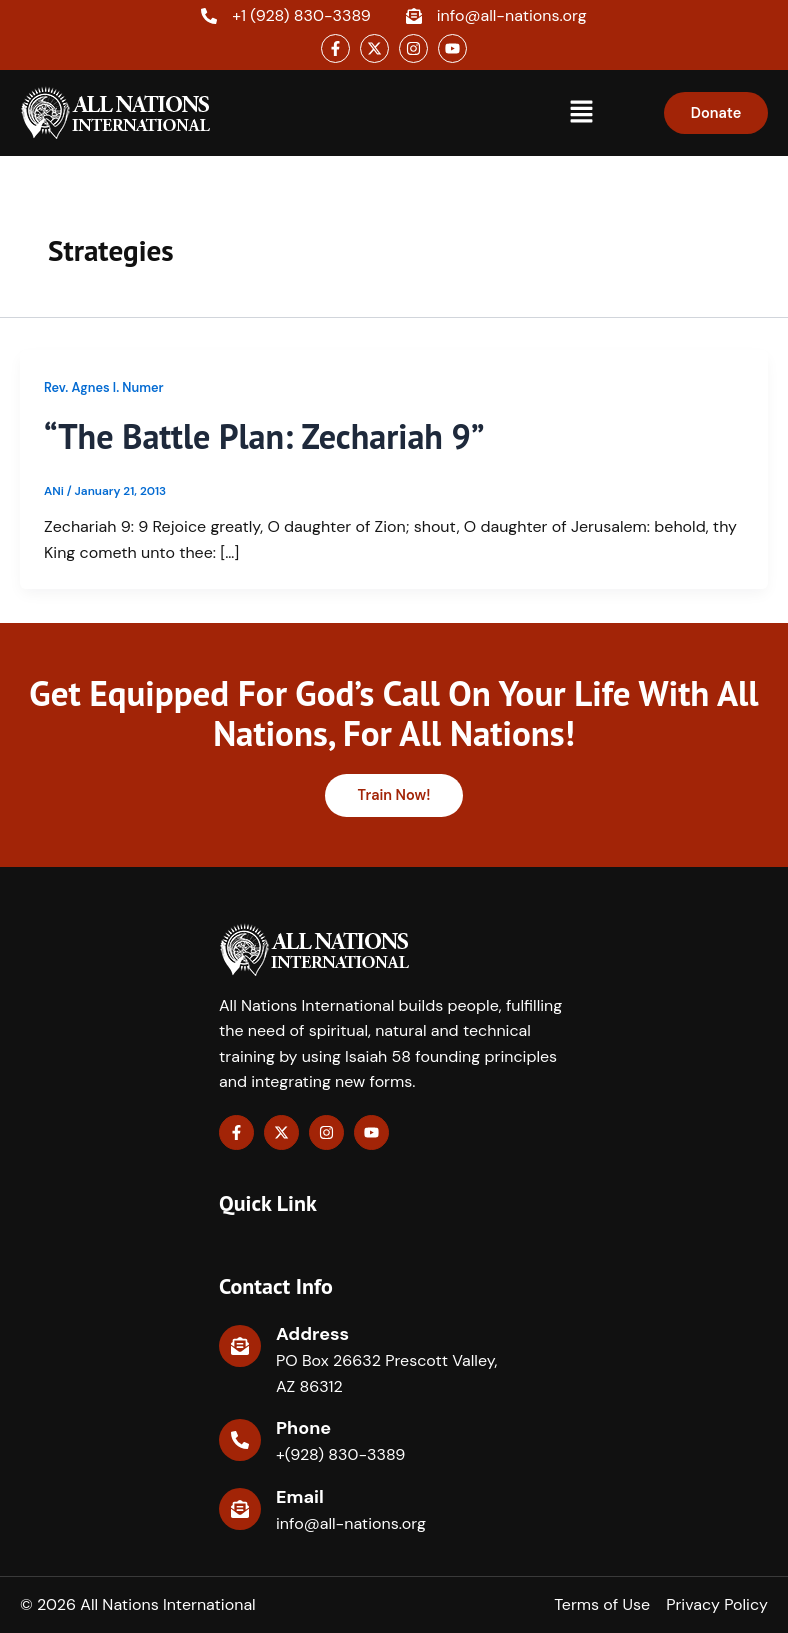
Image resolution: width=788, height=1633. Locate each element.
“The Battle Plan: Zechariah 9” (269, 436)
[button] (582, 113)
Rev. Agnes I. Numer (104, 387)
